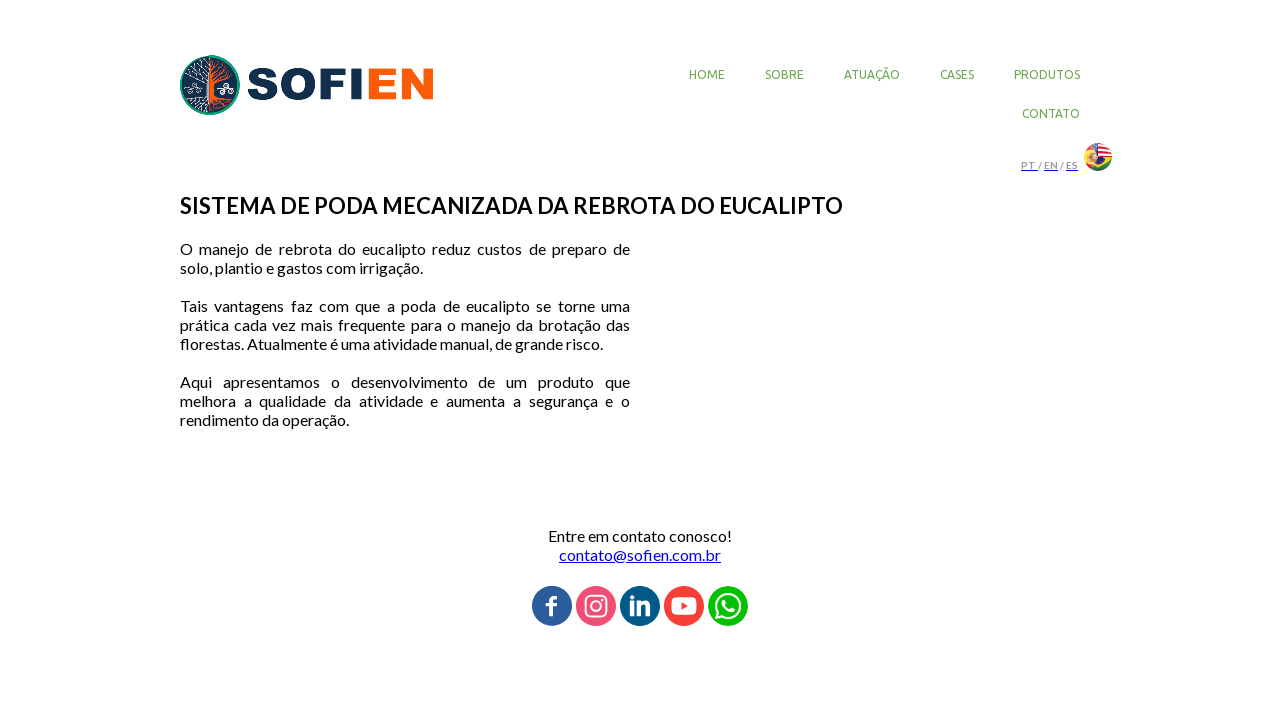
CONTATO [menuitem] (1051, 113)
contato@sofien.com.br (640, 554)
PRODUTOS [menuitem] (1047, 74)
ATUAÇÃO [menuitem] (872, 74)
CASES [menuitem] (957, 74)
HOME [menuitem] (707, 74)
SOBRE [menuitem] (784, 74)
